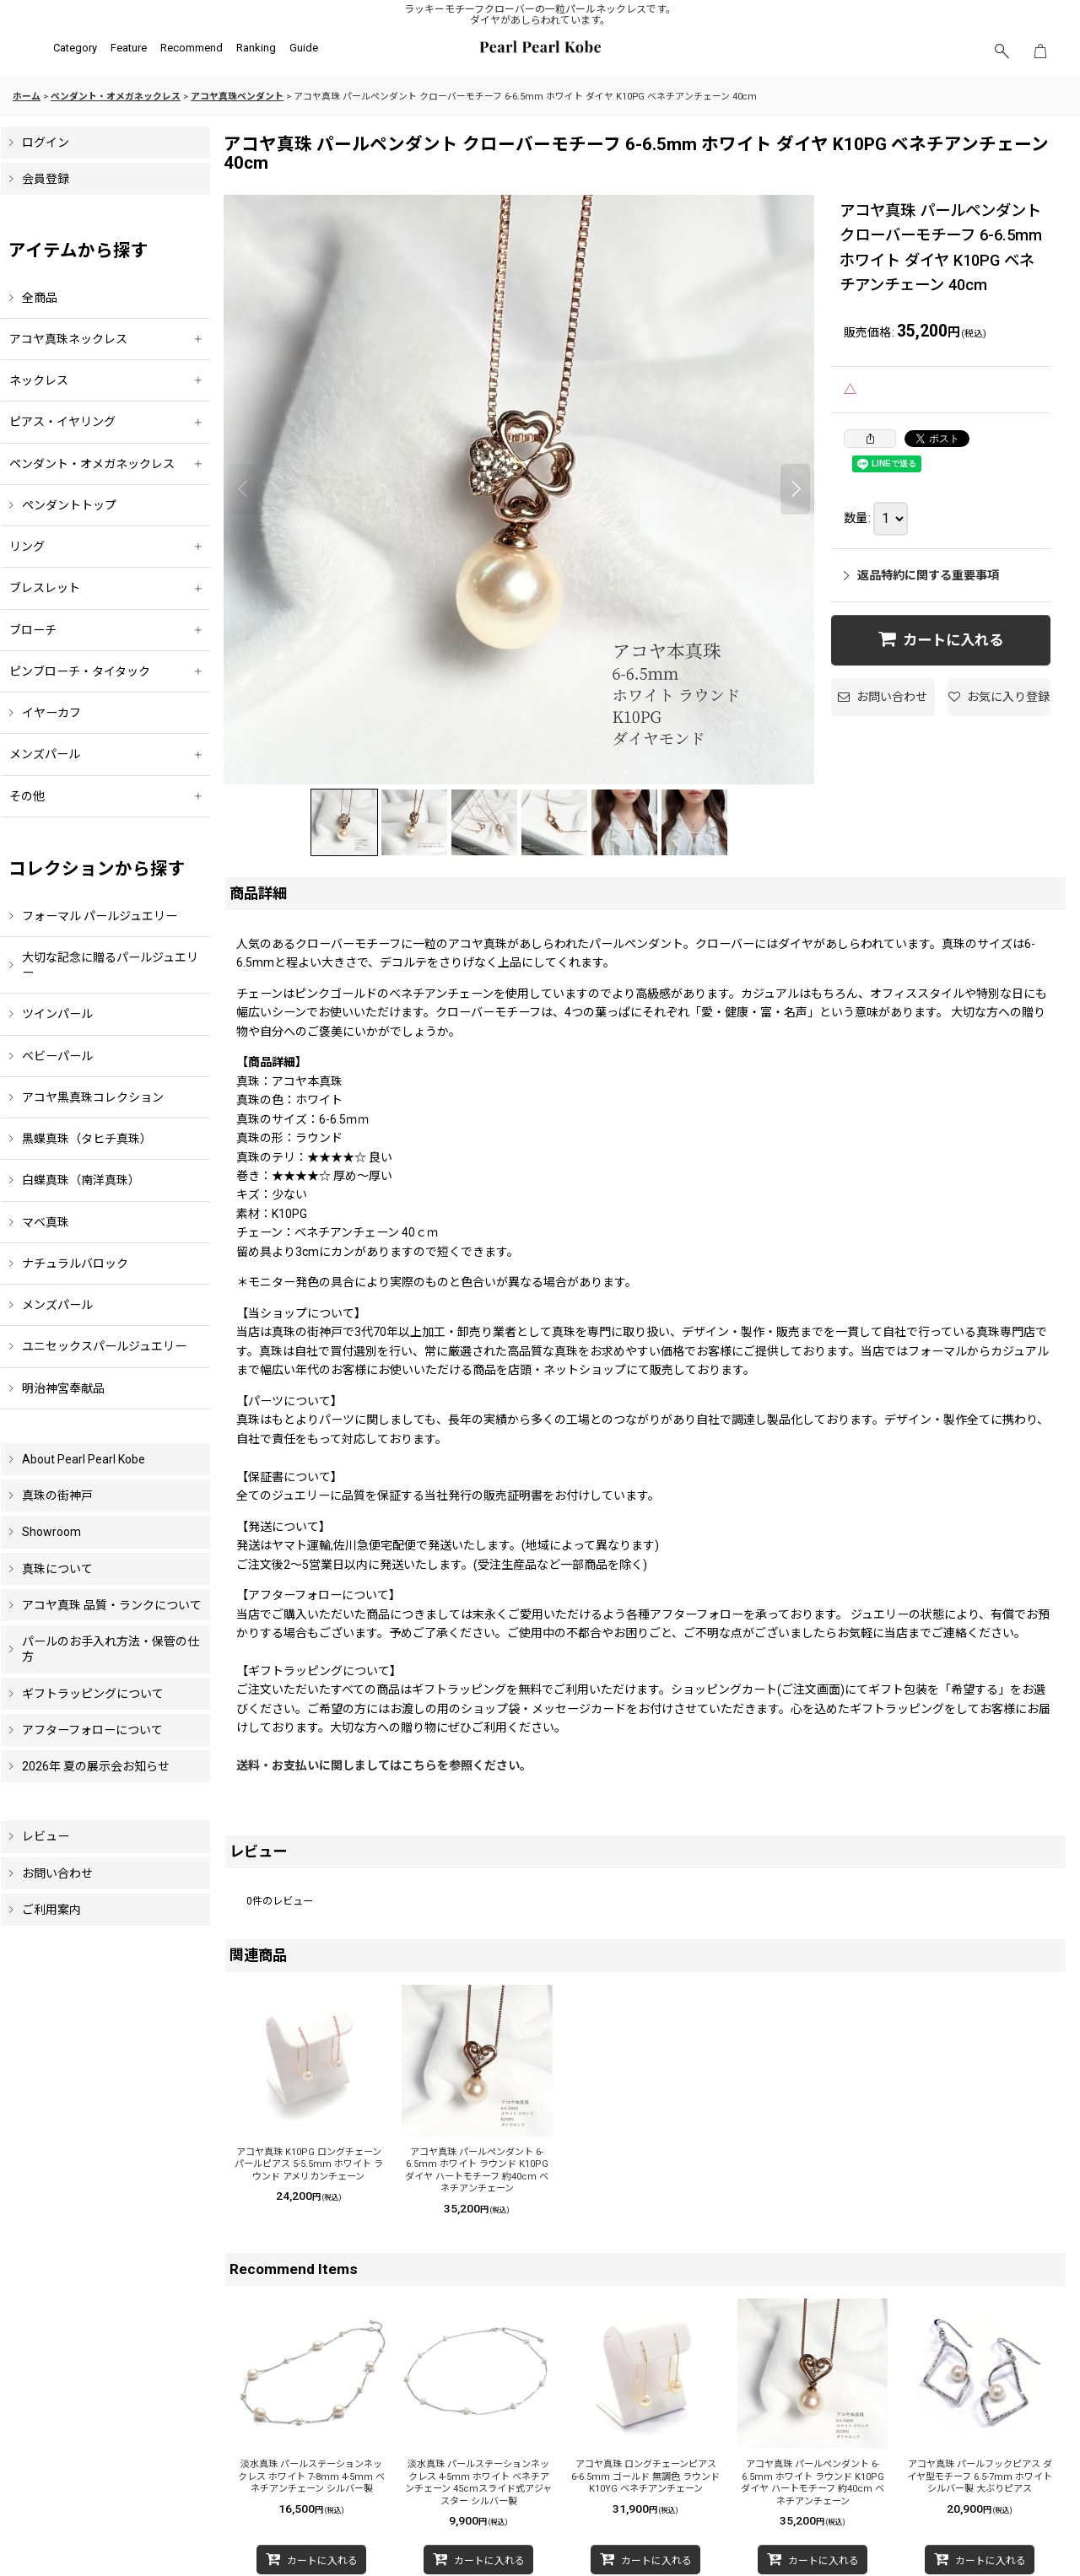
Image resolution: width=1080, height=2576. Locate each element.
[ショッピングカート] (1040, 51)
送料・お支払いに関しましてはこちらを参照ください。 (384, 1765)
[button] (1001, 51)
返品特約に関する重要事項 (921, 575)
